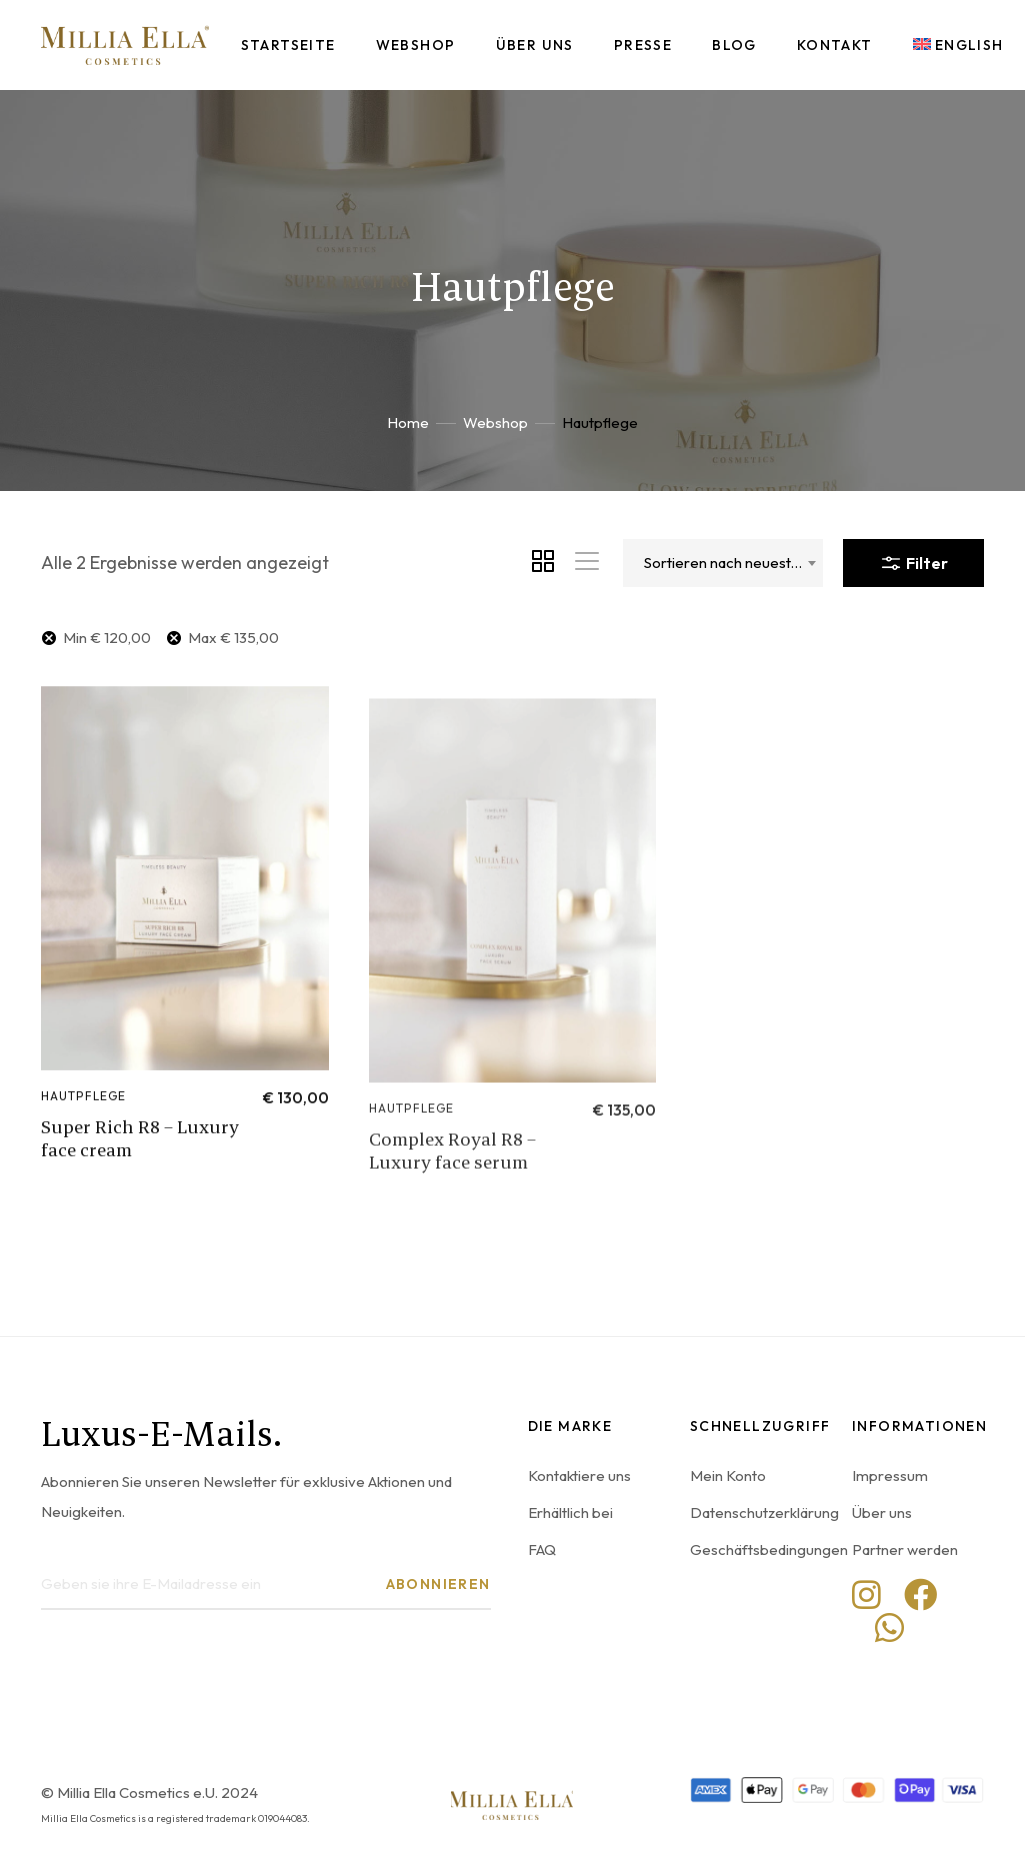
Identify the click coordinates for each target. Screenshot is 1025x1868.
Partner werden (905, 1549)
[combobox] (723, 563)
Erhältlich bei (570, 1512)
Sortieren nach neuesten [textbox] (726, 562)
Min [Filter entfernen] (107, 637)
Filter (913, 559)
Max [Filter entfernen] (233, 637)
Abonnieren (438, 1584)
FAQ (542, 1549)
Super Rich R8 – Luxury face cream (140, 1179)
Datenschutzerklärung (764, 1512)
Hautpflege (84, 1136)
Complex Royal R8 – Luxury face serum (452, 1217)
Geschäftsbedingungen (769, 1549)
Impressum (890, 1475)
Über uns (882, 1512)
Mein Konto (728, 1475)
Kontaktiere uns (579, 1475)
